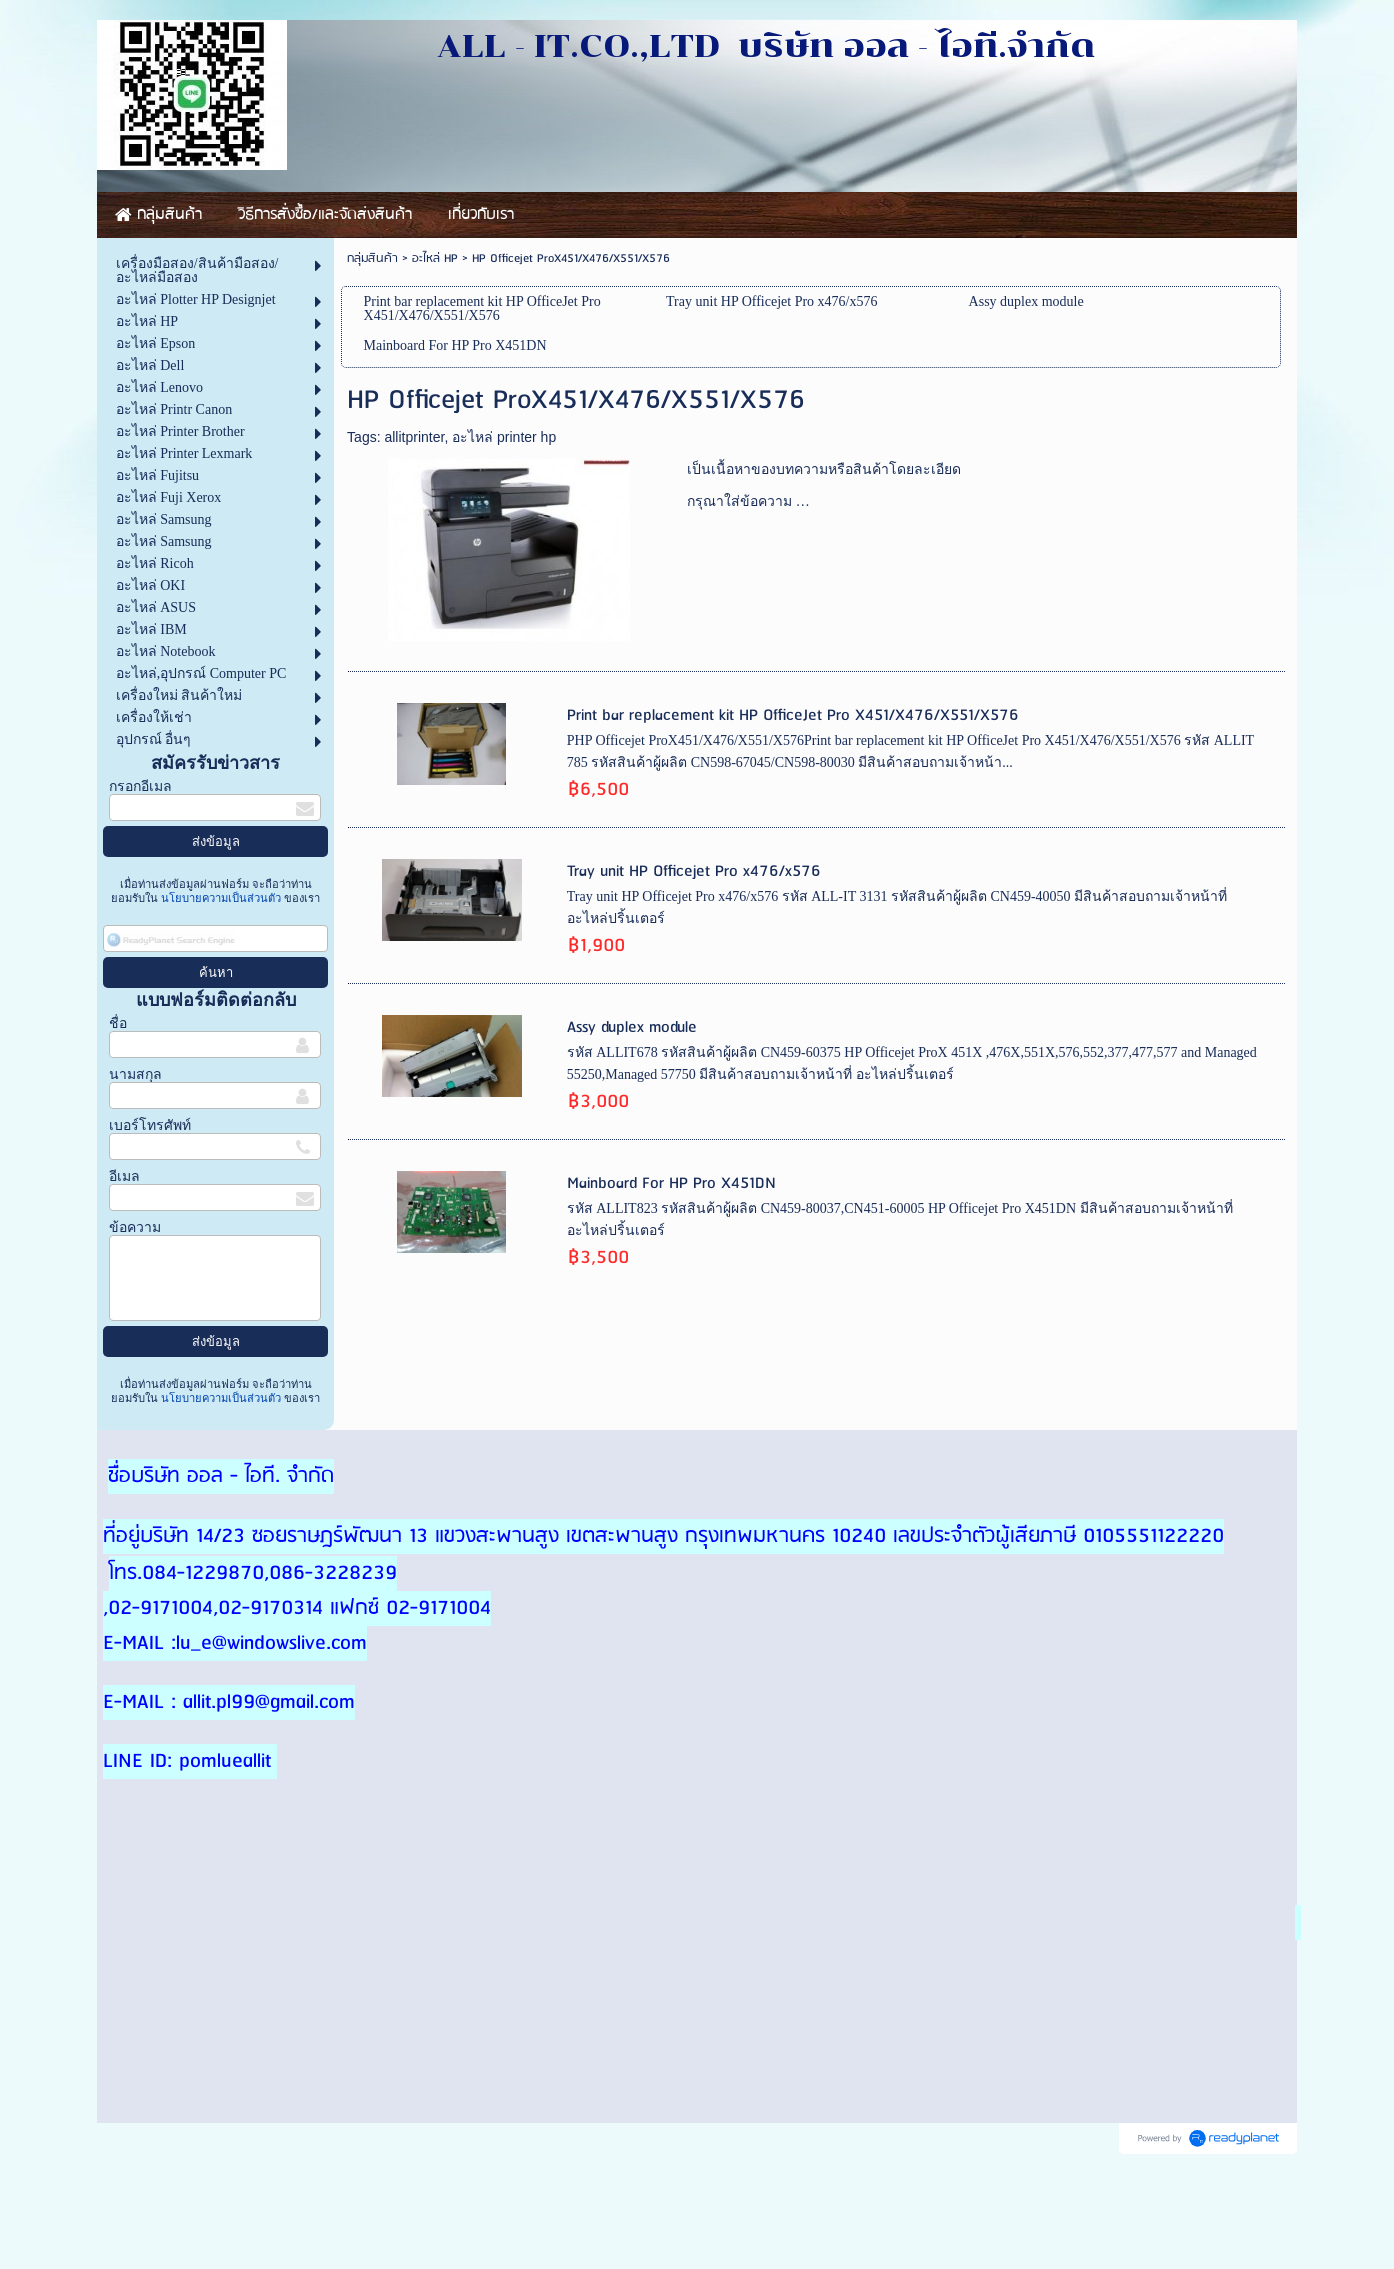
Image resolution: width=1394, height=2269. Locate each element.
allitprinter (414, 437)
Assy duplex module (632, 1027)
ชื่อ (118, 1023)
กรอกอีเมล (140, 786)
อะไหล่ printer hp (504, 437)
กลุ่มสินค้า (372, 258)
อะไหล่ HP (435, 258)
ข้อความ (135, 1227)
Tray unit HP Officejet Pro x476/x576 (694, 871)
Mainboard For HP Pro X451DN (671, 1183)
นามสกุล (135, 1074)
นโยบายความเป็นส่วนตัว (221, 898)
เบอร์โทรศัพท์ (150, 1125)
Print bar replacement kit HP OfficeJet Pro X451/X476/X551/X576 (793, 715)
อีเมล (124, 1176)
